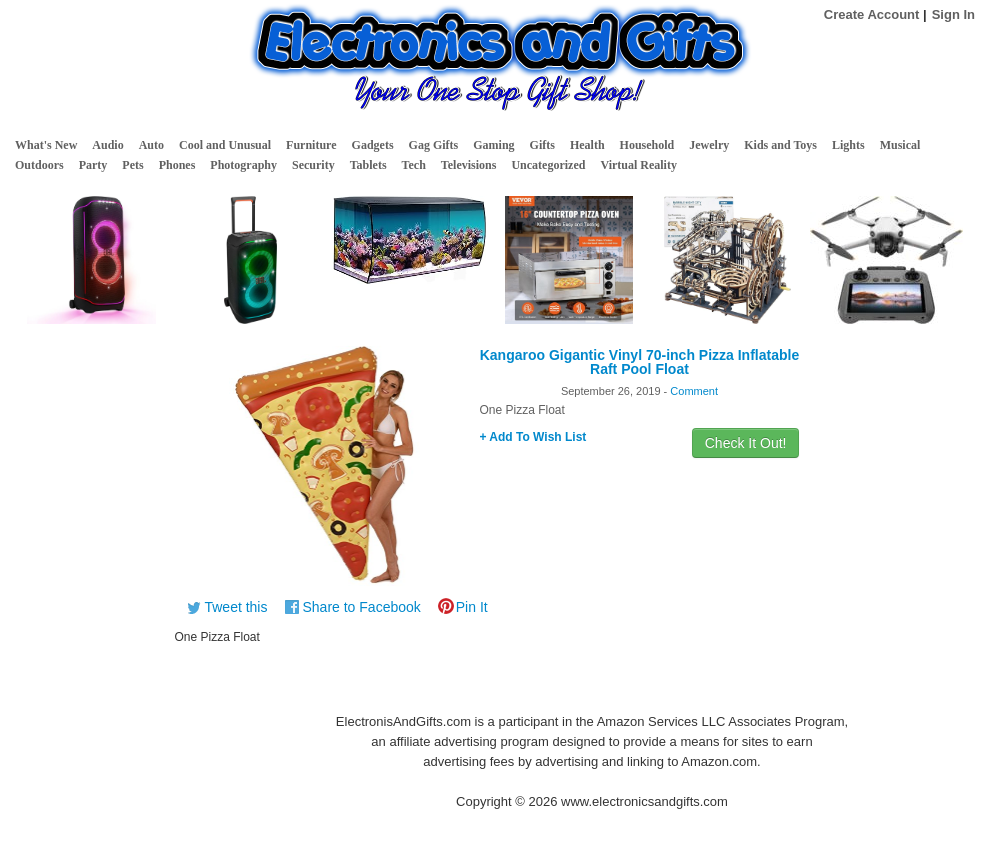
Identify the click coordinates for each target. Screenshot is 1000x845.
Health (587, 145)
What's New (46, 145)
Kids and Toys (780, 145)
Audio (107, 145)
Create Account (872, 14)
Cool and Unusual (225, 145)
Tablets (368, 165)
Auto (151, 145)
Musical (900, 145)
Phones (177, 165)
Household (647, 145)
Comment (694, 391)
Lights (848, 145)
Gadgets (373, 145)
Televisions (469, 165)
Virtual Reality (638, 165)
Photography (243, 165)
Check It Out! (746, 443)
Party (93, 165)
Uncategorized (548, 165)
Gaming (493, 145)
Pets (132, 165)
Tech (414, 165)
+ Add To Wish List (532, 437)
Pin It (472, 607)
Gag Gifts (434, 145)
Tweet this (235, 607)
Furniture (311, 145)
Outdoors (39, 165)
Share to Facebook (361, 607)
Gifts (542, 145)
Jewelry (709, 145)
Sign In (953, 14)
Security (313, 165)
